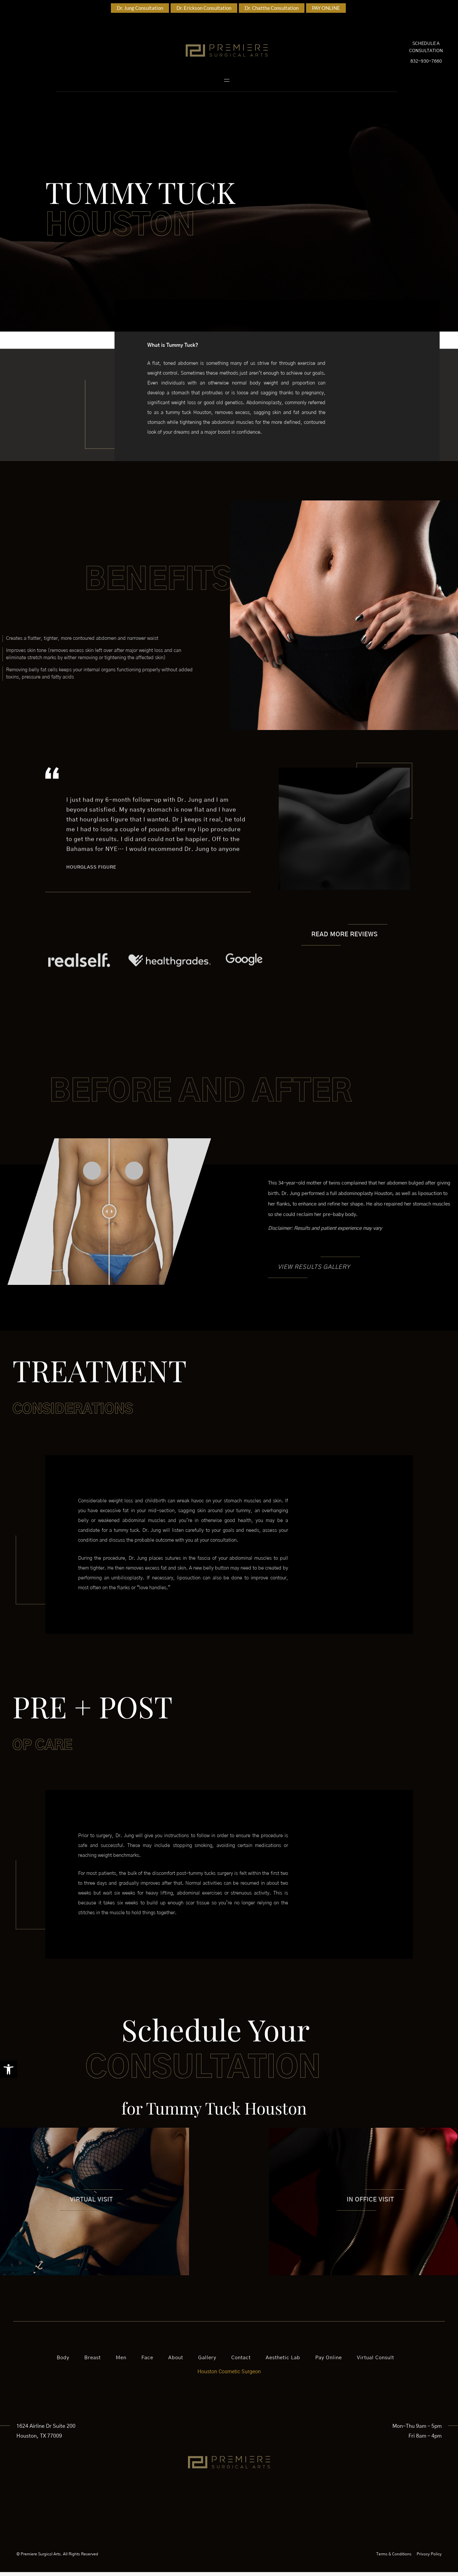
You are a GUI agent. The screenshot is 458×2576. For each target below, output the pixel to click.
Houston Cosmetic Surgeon (229, 2375)
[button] (8, 2069)
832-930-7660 (426, 63)
